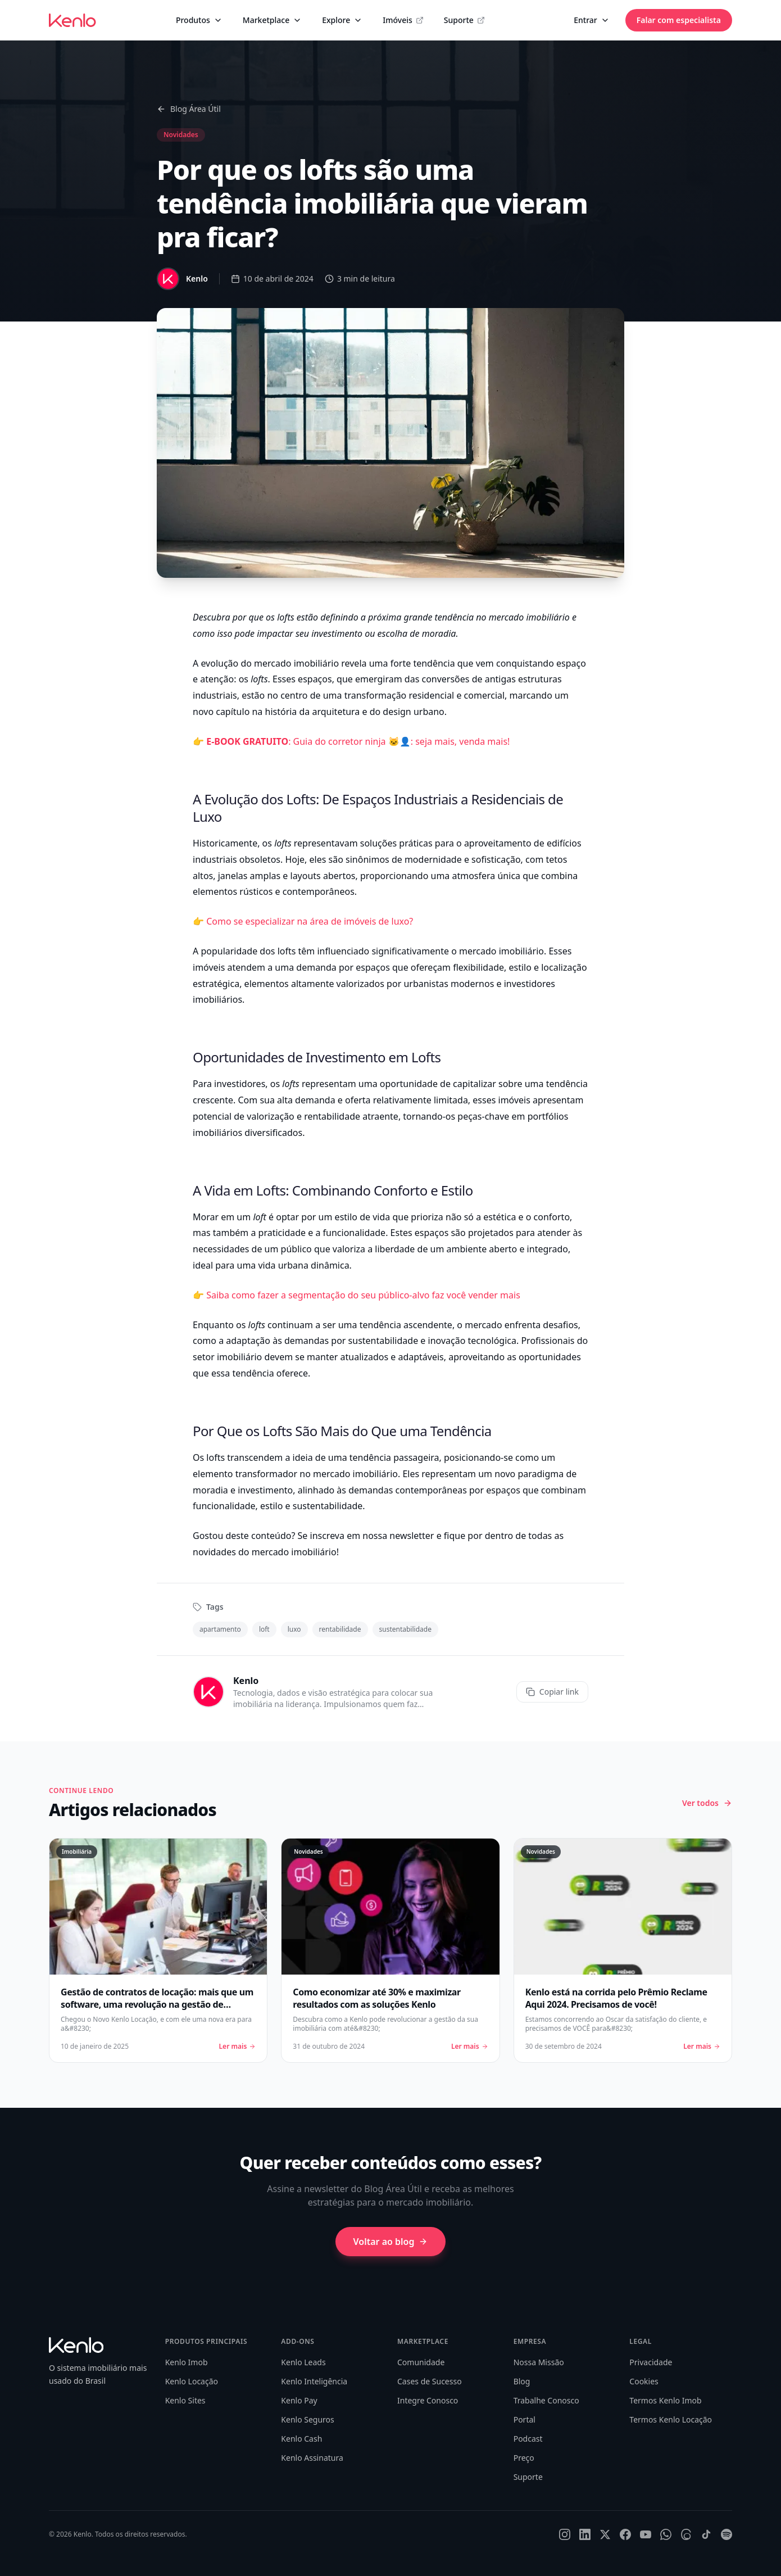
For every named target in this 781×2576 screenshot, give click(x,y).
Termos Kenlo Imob (665, 2400)
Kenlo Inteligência (314, 2381)
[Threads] (686, 2534)
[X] (605, 2534)
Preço (524, 2457)
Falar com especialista (679, 20)
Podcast (528, 2438)
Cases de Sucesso (429, 2381)
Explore (342, 20)
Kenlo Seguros (307, 2419)
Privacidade (650, 2362)
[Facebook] (625, 2534)
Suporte (464, 20)
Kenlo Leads (303, 2362)
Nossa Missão (539, 2362)
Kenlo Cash (301, 2438)
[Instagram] (564, 2534)
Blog (522, 2381)
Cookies (643, 2381)
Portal (524, 2419)
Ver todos (707, 1803)
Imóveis (403, 20)
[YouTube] (645, 2534)
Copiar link (552, 1691)
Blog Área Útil (189, 108)
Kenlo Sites (185, 2400)
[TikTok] (706, 2534)
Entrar (592, 20)
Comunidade (420, 2362)
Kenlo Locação (191, 2381)
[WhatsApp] (665, 2534)
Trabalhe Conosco (546, 2400)
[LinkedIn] (585, 2534)
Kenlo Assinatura (312, 2457)
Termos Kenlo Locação (670, 2419)
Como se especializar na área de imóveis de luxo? (309, 921)
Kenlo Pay (299, 2400)
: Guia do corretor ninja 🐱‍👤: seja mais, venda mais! (358, 741)
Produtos (199, 20)
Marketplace (272, 20)
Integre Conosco (427, 2400)
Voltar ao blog (390, 2241)
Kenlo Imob (186, 2362)
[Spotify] (726, 2534)
